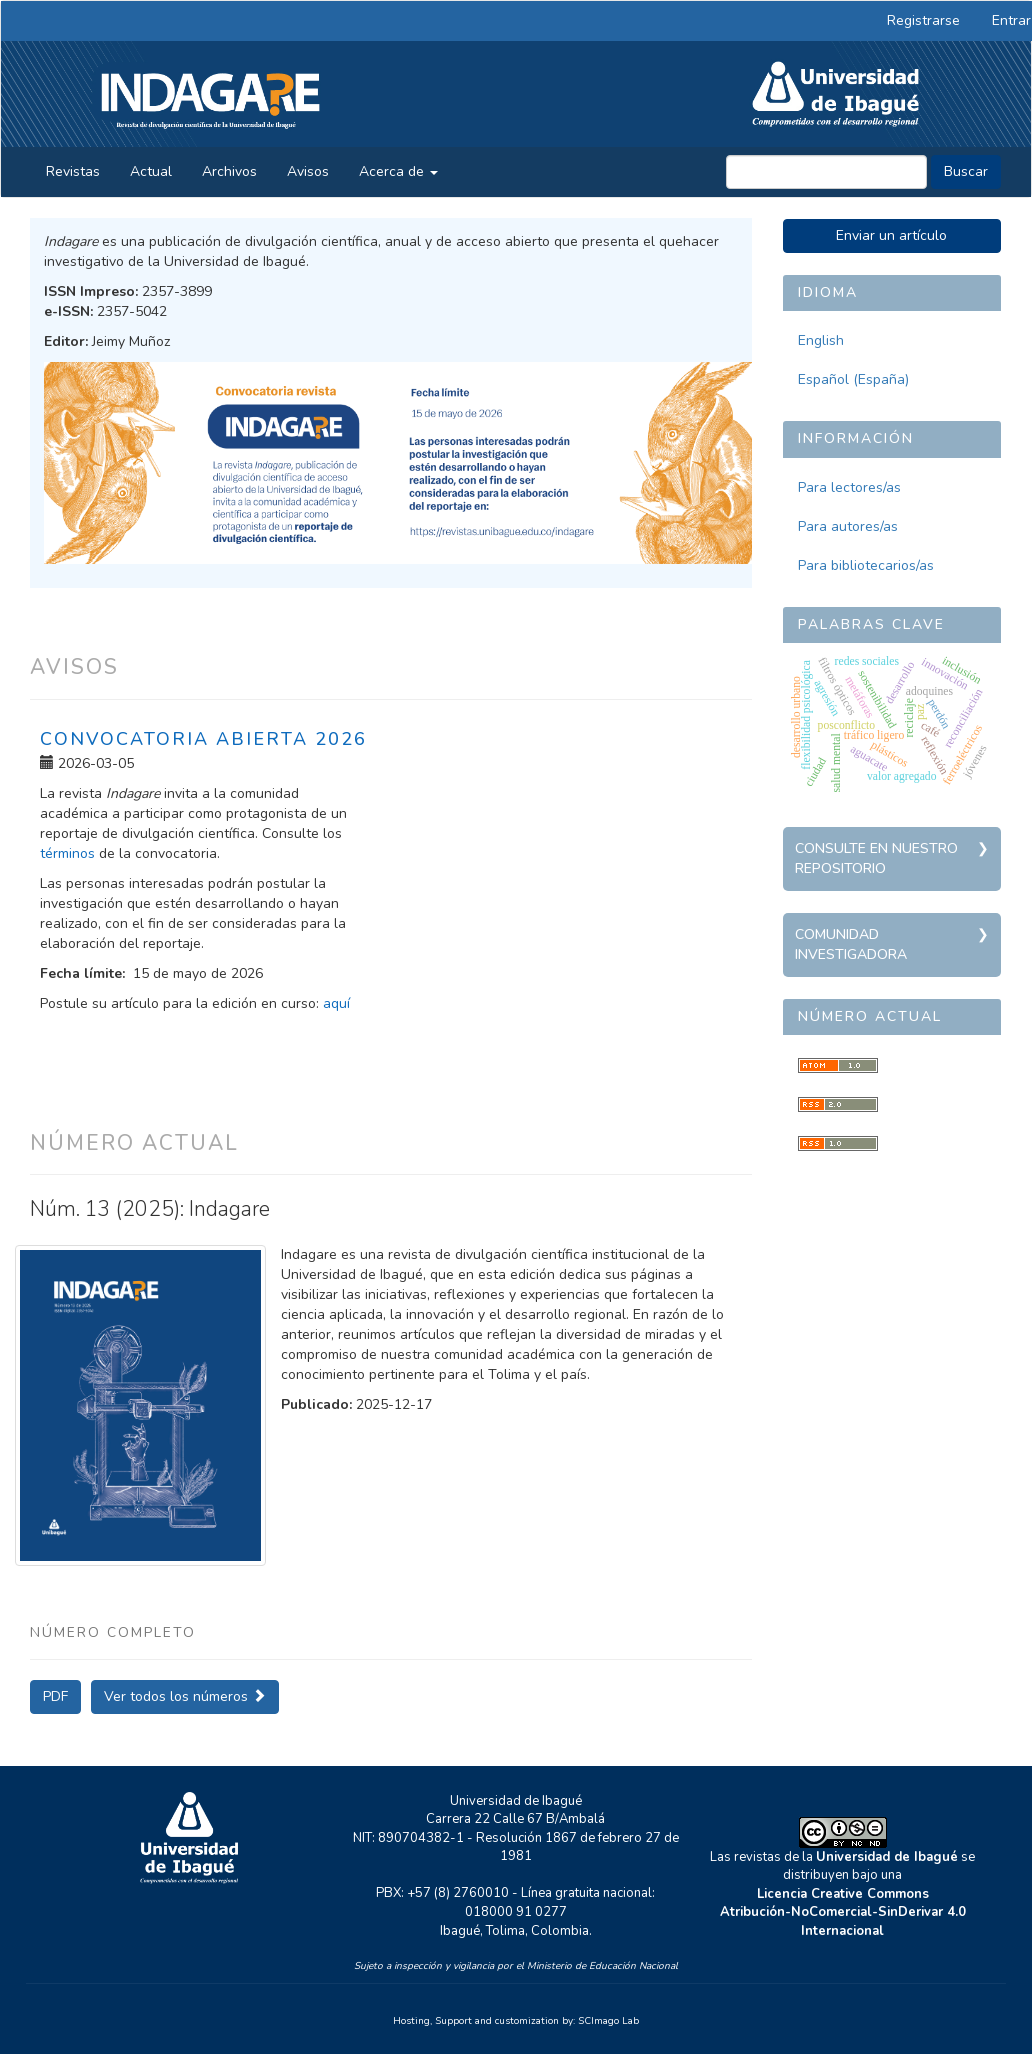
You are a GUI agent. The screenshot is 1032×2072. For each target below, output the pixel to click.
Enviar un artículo (891, 235)
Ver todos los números (185, 1696)
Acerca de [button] (398, 171)
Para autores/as (848, 526)
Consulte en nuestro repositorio (876, 858)
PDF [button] (55, 1696)
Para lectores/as (849, 487)
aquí (336, 1003)
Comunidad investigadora (851, 944)
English (821, 340)
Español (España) (853, 379)
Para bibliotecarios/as (866, 565)
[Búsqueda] (826, 172)
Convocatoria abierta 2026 (203, 739)
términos (67, 853)
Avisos (308, 171)
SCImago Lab (608, 2021)
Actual (151, 171)
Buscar (966, 171)
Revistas (73, 171)
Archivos (229, 171)
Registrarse (923, 20)
